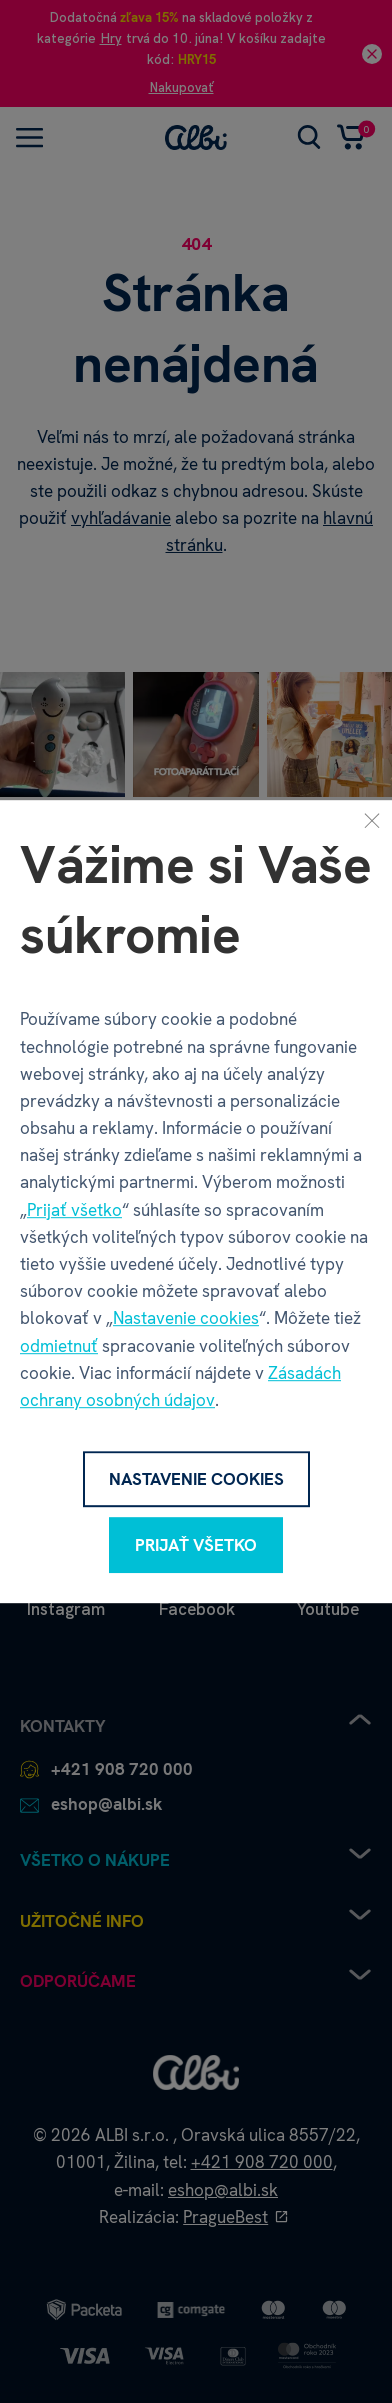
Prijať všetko (74, 1210)
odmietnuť (59, 1346)
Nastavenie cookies (186, 1319)
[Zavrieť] (372, 820)
